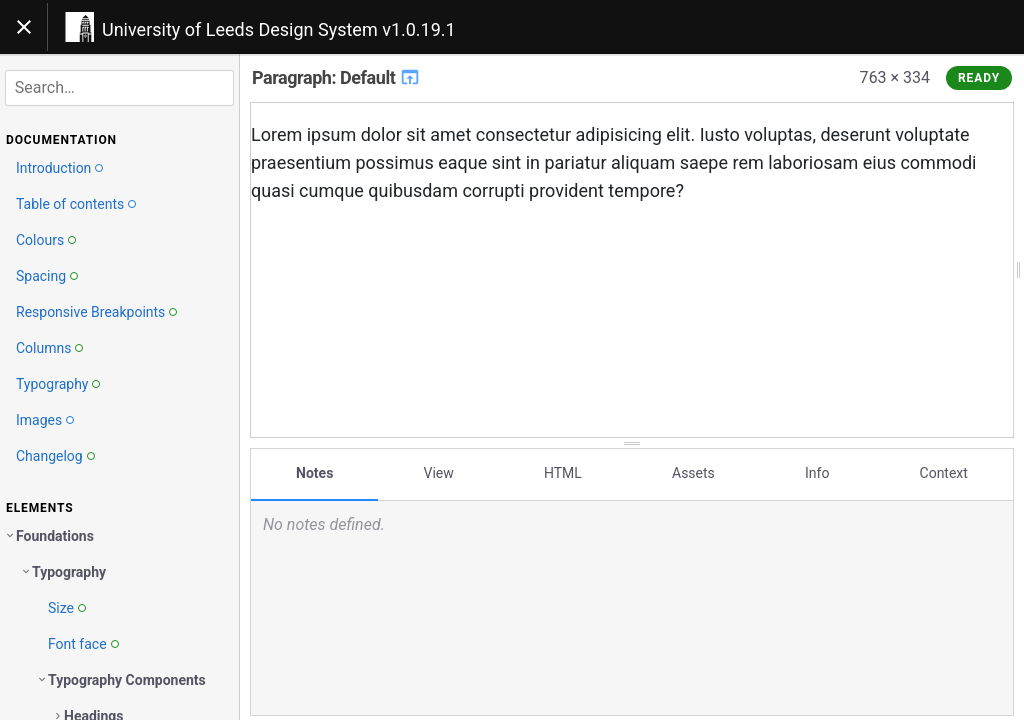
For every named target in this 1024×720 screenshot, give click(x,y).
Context (944, 473)
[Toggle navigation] (24, 27)
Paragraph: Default (336, 77)
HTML (563, 473)
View (439, 473)
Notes (314, 473)
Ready (979, 78)
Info (817, 473)
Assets (693, 473)
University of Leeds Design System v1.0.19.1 (279, 29)
